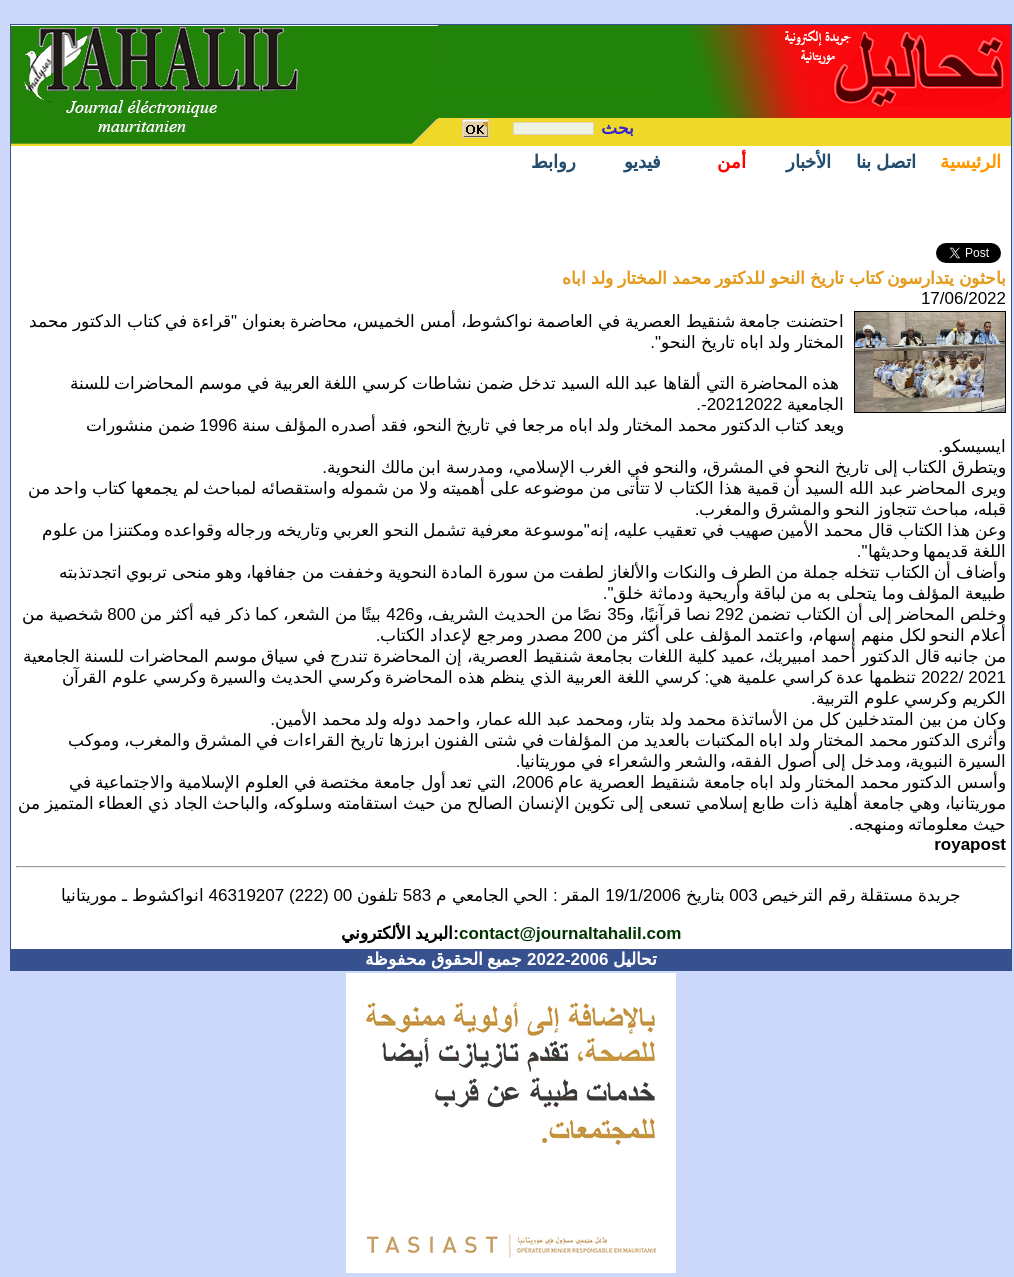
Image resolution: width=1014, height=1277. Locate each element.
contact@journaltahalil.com (570, 933)
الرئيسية (970, 162)
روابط (553, 162)
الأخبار (808, 162)
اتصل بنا (886, 162)
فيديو (642, 162)
